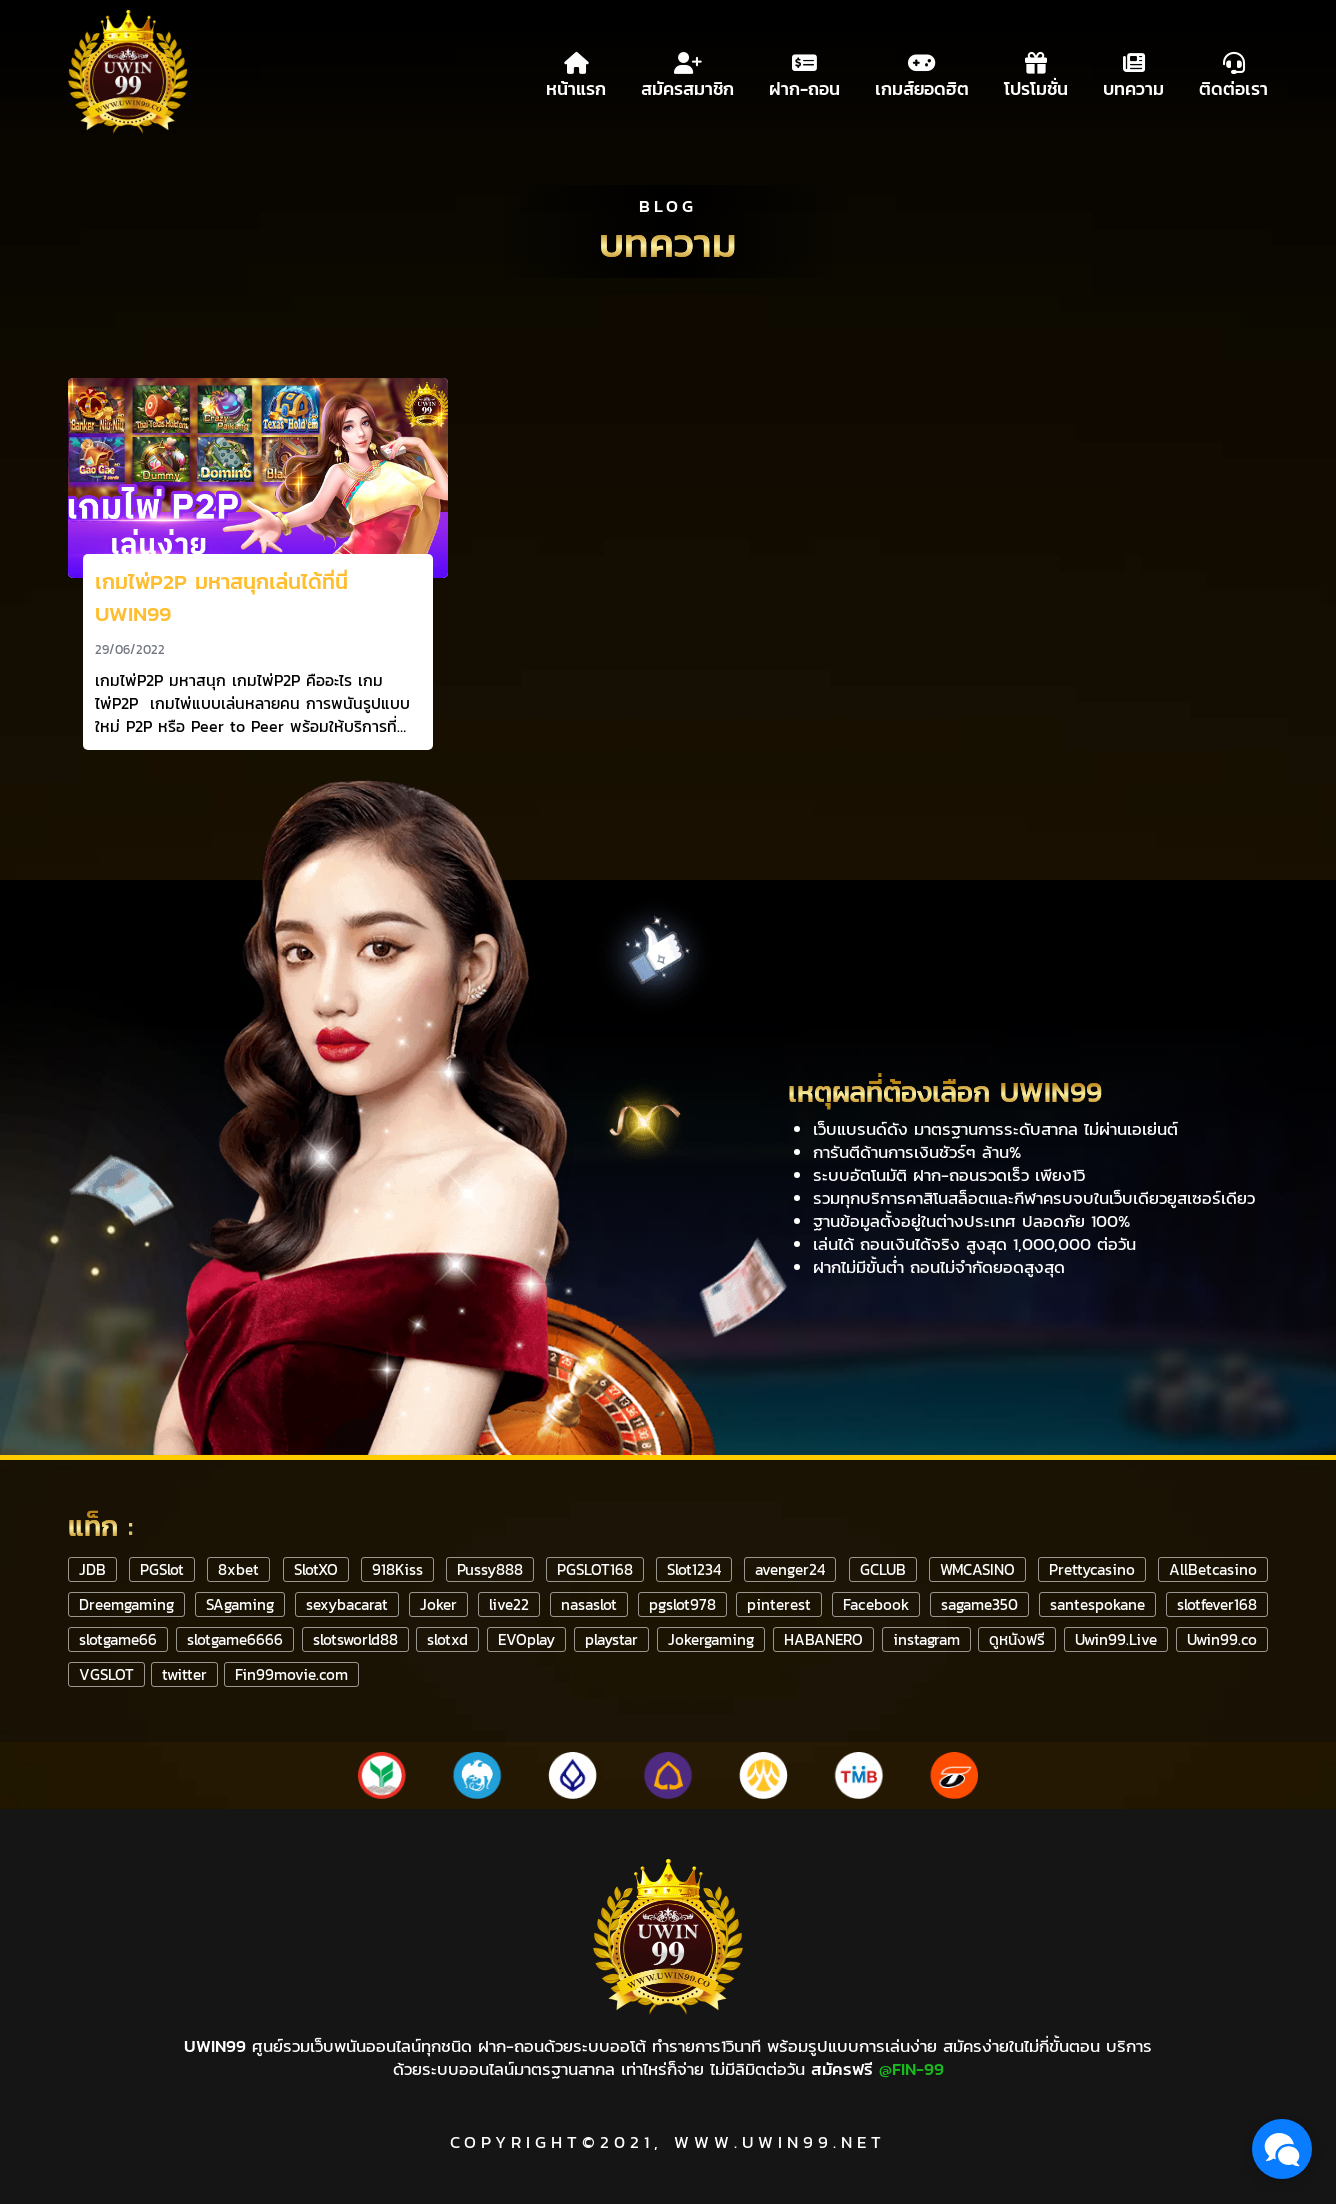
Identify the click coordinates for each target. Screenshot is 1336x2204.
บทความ (1133, 72)
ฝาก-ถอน (804, 72)
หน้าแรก (576, 72)
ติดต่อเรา (1233, 72)
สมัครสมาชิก (687, 72)
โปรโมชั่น (1036, 72)
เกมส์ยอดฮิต (922, 72)
